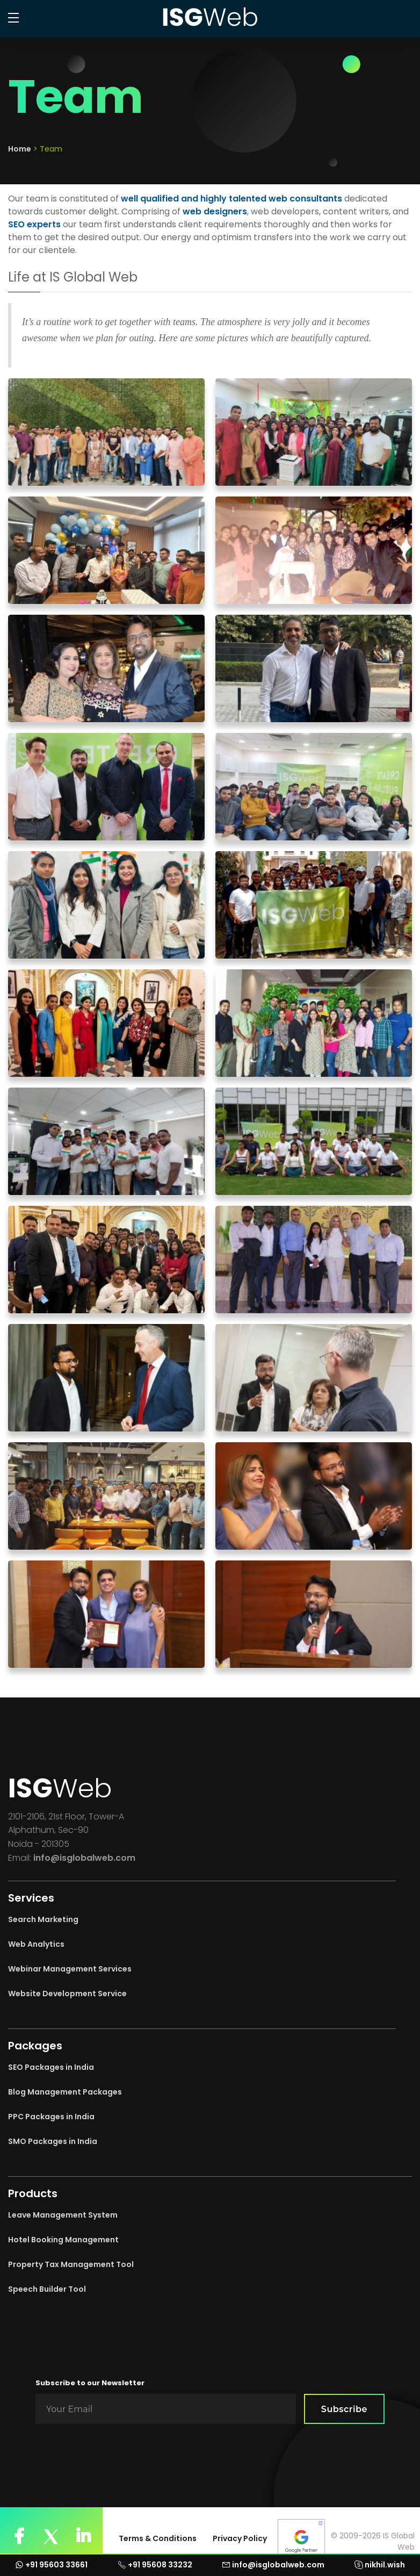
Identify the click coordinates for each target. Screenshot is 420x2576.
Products (32, 2193)
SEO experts (34, 224)
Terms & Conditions (158, 2538)
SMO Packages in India (52, 2141)
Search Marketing (43, 1919)
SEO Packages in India (51, 2067)
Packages (35, 2045)
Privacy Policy (240, 2538)
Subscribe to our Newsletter (89, 2383)
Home (19, 148)
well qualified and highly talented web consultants (231, 198)
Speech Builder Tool (47, 2289)
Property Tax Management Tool (71, 2264)
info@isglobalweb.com (84, 1858)
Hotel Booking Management (63, 2239)
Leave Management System (63, 2215)
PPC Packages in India (51, 2116)
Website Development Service (67, 1993)
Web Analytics (36, 1944)
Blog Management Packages (65, 2091)
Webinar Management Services (70, 1968)
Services (31, 1897)
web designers (215, 211)
